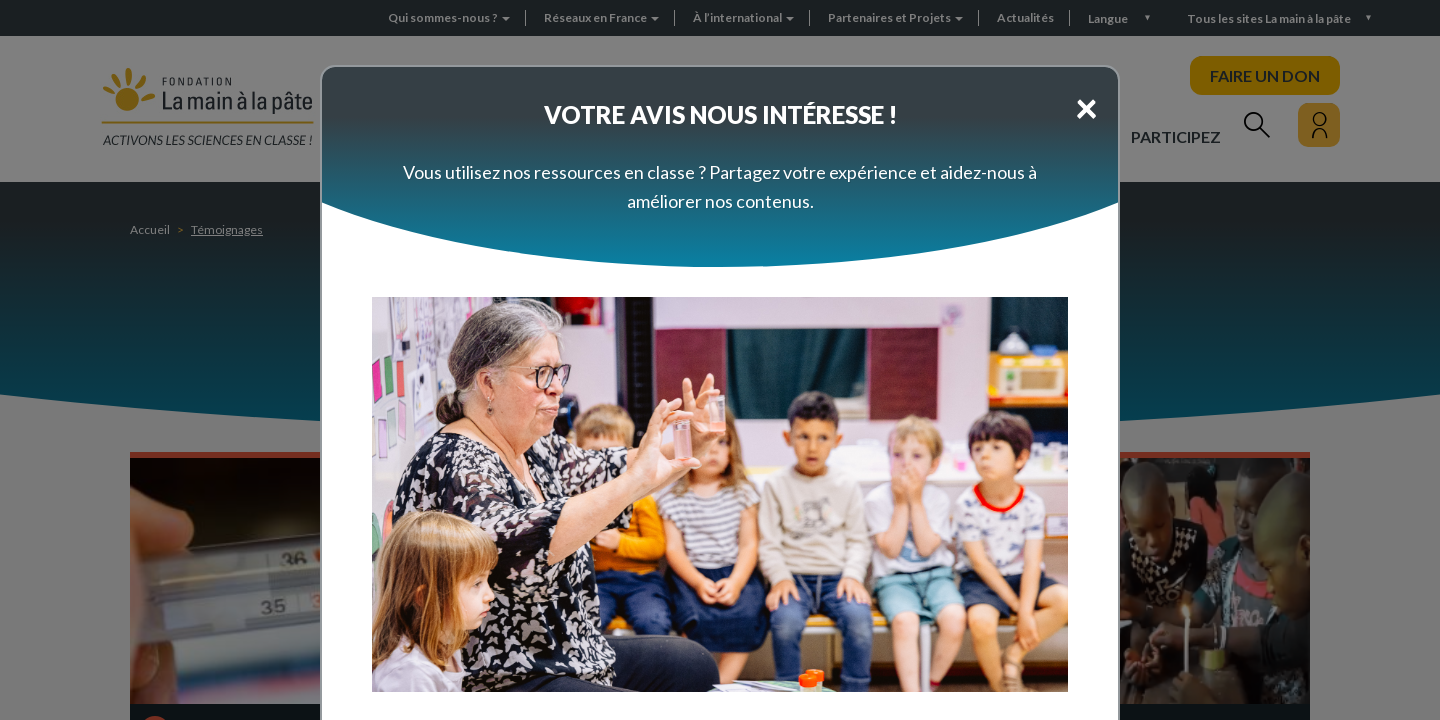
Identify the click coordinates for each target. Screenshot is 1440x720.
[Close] (1086, 107)
